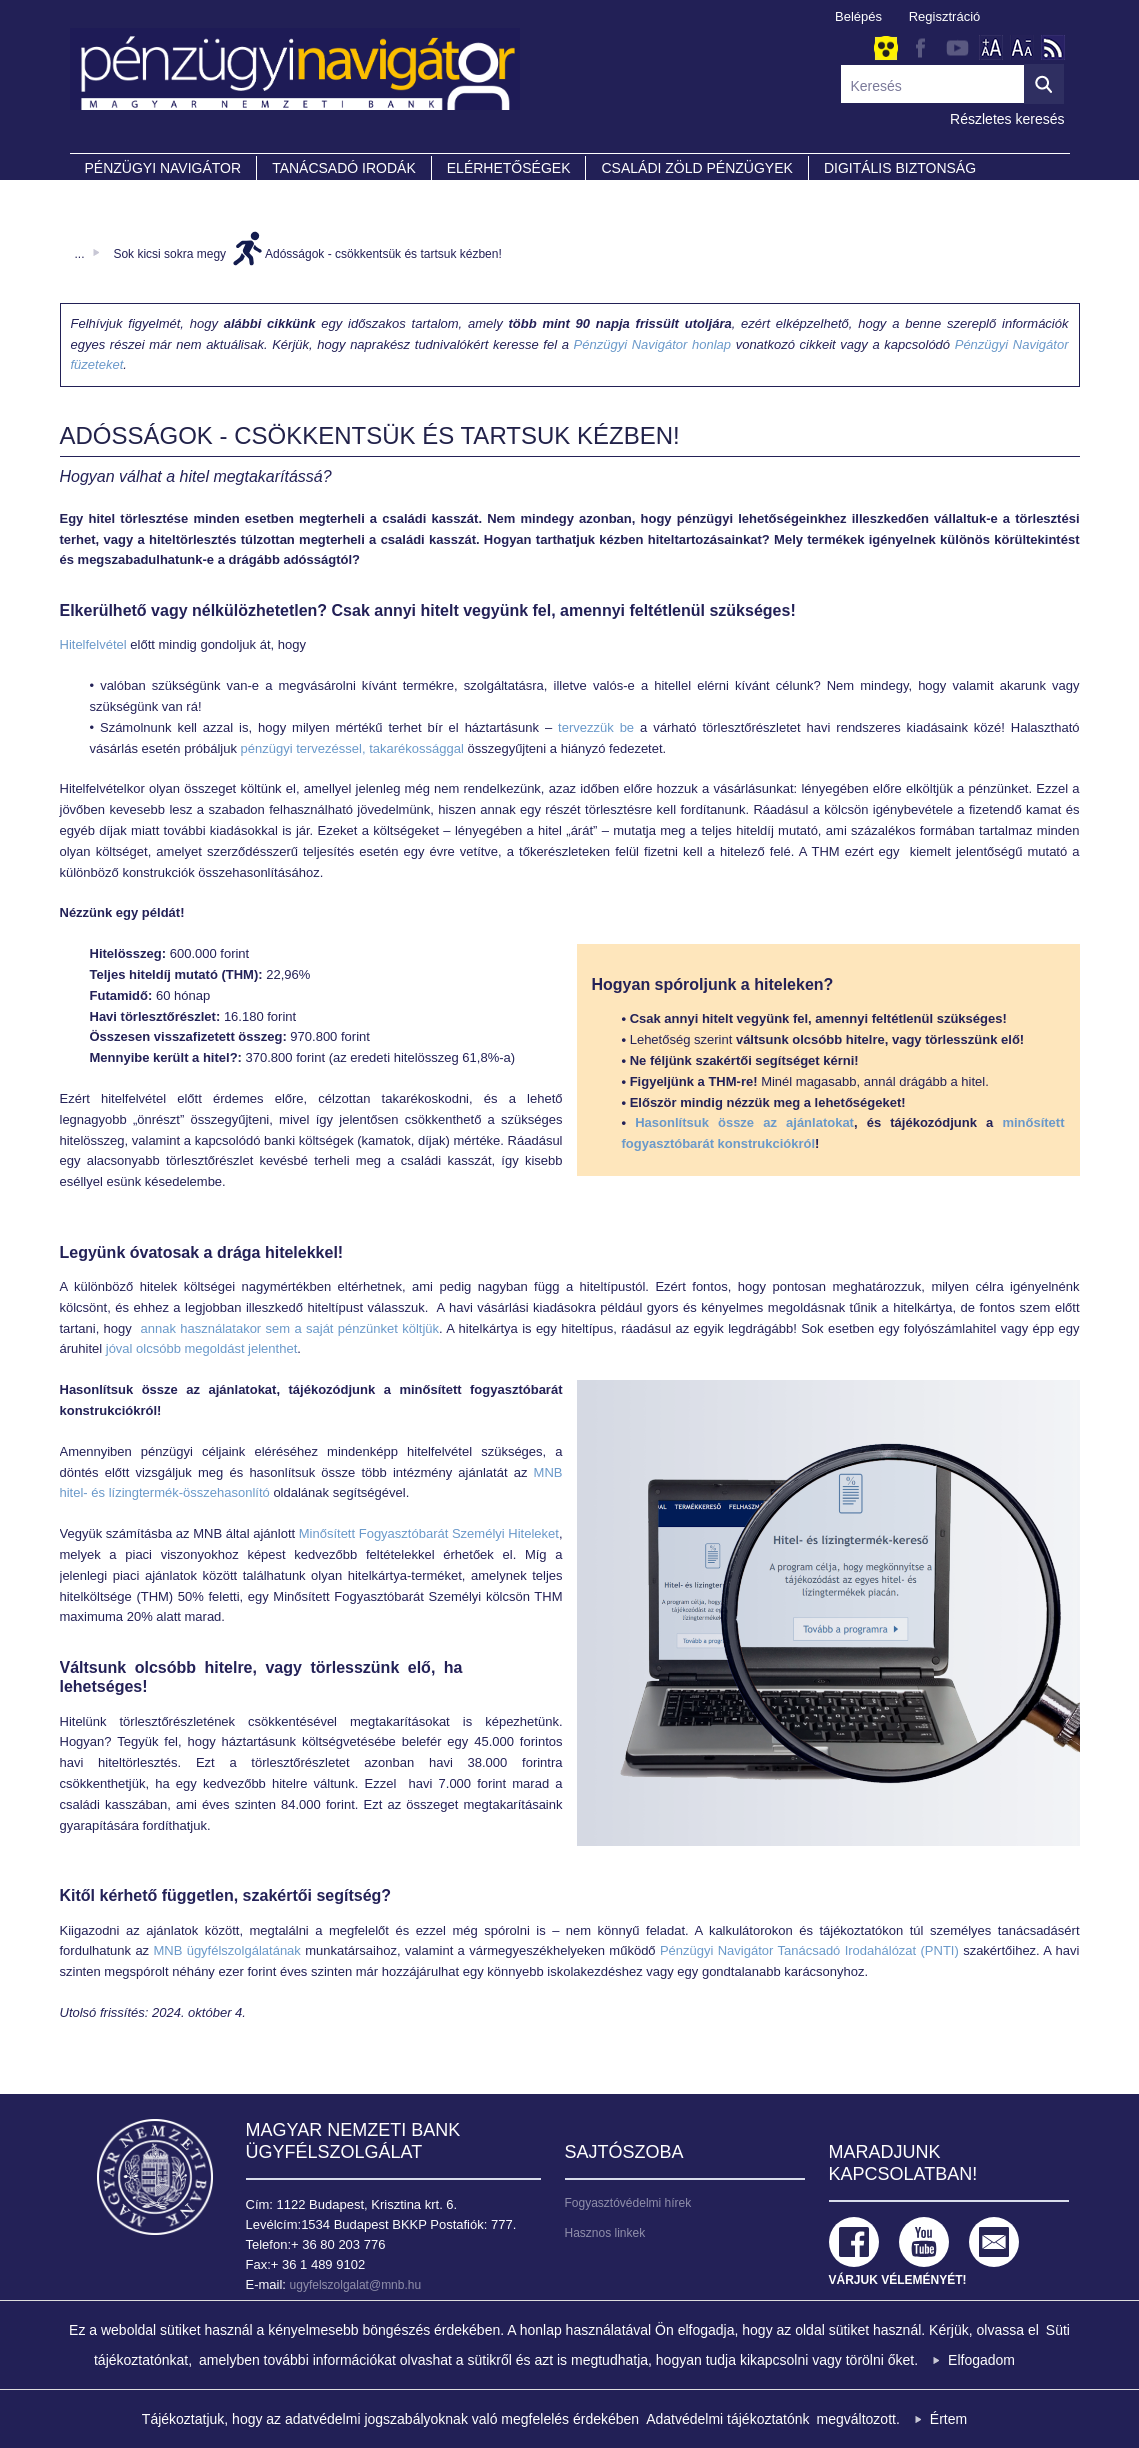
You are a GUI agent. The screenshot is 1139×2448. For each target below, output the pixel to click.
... (80, 254)
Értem (948, 2419)
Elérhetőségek (509, 168)
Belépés (858, 16)
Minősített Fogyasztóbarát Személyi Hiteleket (429, 1533)
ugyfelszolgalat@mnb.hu (356, 2285)
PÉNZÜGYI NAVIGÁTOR (163, 168)
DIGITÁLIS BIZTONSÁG (900, 168)
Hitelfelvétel (95, 644)
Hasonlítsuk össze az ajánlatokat (744, 1122)
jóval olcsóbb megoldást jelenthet (202, 1348)
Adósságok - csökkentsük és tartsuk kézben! (383, 254)
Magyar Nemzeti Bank (155, 2177)
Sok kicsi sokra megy (169, 254)
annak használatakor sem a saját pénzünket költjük (289, 1328)
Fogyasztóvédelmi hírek (628, 2203)
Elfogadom (981, 2360)
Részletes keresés (1007, 119)
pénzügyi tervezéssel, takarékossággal (352, 748)
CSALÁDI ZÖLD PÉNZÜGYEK (696, 168)
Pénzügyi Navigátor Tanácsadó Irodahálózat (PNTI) (809, 1950)
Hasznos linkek (605, 2233)
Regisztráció (945, 16)
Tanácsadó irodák (344, 168)
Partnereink (135, 196)
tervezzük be (596, 727)
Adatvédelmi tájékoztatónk (727, 2419)
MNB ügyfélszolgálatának (226, 1950)
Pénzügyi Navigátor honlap (652, 344)
